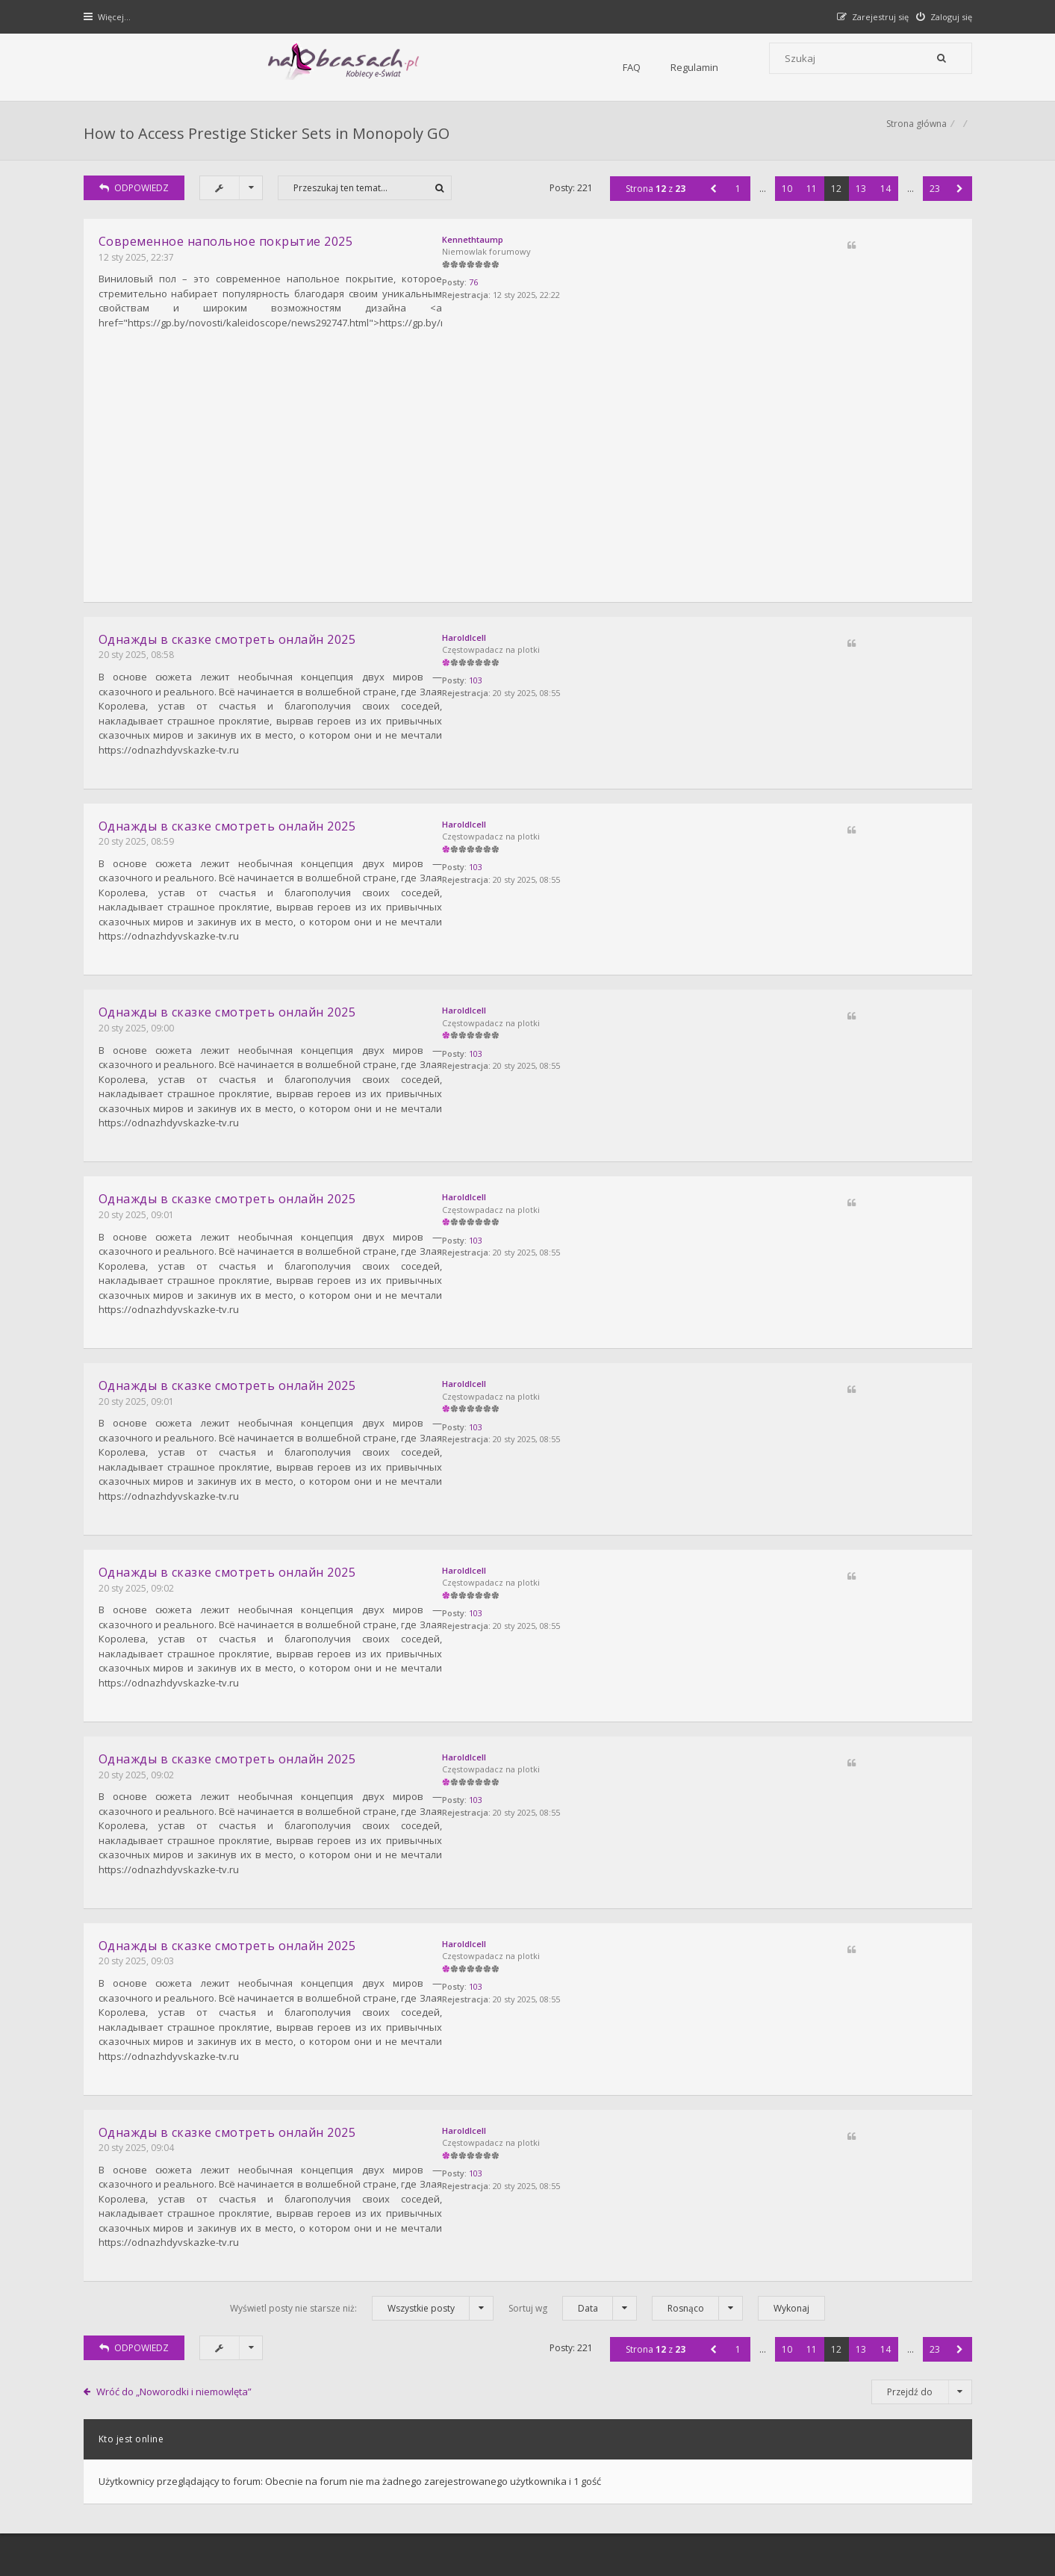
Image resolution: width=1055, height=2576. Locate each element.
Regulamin (342, 67)
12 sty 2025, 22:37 (140, 273)
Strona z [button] (652, 205)
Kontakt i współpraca (729, 2345)
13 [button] (857, 205)
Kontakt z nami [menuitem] (823, 2474)
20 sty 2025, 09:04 (140, 1918)
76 (813, 302)
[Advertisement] (527, 475)
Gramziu (176, 2527)
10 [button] (783, 205)
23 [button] (931, 205)
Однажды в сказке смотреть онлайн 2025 (231, 640)
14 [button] (882, 205)
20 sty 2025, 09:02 (140, 1444)
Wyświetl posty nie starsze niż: (362, 2050)
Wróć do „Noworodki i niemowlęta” (177, 2133)
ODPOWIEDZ (138, 204)
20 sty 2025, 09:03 (140, 1760)
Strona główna (913, 138)
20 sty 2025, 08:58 (140, 655)
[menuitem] (940, 16)
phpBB (193, 2514)
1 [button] (734, 205)
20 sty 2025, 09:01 (140, 1129)
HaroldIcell (804, 638)
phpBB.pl (237, 2539)
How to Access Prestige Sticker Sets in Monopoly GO (270, 138)
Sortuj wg (572, 2050)
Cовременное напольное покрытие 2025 (229, 257)
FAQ (279, 67)
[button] (709, 205)
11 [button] (808, 205)
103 (815, 684)
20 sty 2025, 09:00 (140, 971)
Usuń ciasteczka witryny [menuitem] (918, 2474)
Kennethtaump (812, 255)
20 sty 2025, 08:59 (140, 813)
